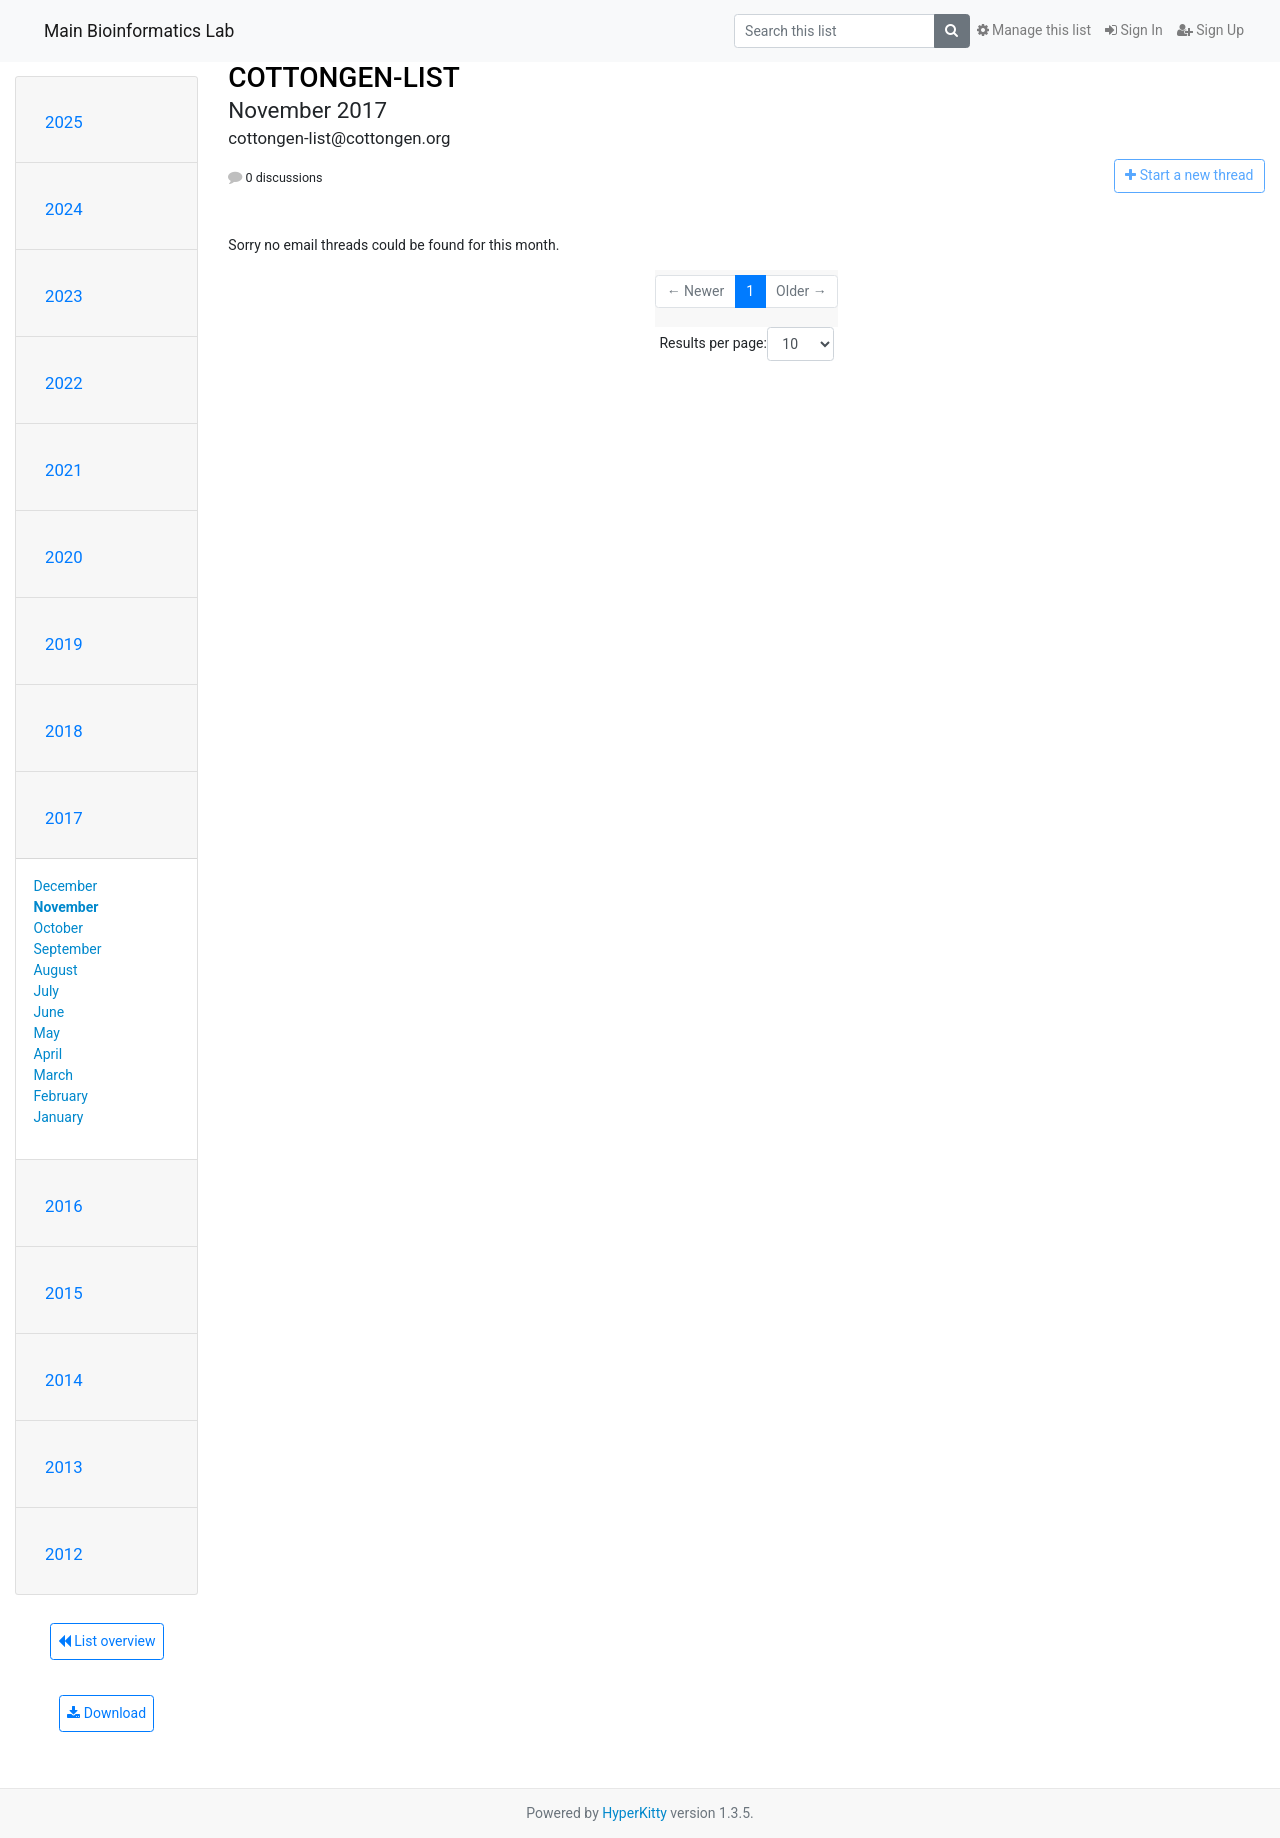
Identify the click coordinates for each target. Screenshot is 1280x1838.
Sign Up (1210, 30)
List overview (107, 1641)
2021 (64, 470)
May (47, 1033)
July (46, 991)
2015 (64, 1293)
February (61, 1096)
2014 (64, 1380)
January (59, 1117)
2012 (64, 1554)
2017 (64, 818)
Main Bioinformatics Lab (139, 31)
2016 (64, 1206)
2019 (64, 644)
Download (106, 1713)
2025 (64, 122)
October (58, 928)
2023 (64, 296)
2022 (64, 383)
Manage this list (1034, 30)
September (68, 949)
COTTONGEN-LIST (343, 77)
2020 (64, 557)
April (48, 1054)
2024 (64, 209)
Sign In (1134, 30)
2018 (64, 731)
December (66, 886)
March (54, 1075)
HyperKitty (634, 1813)
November (66, 907)
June (49, 1012)
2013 (64, 1467)
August (56, 970)
